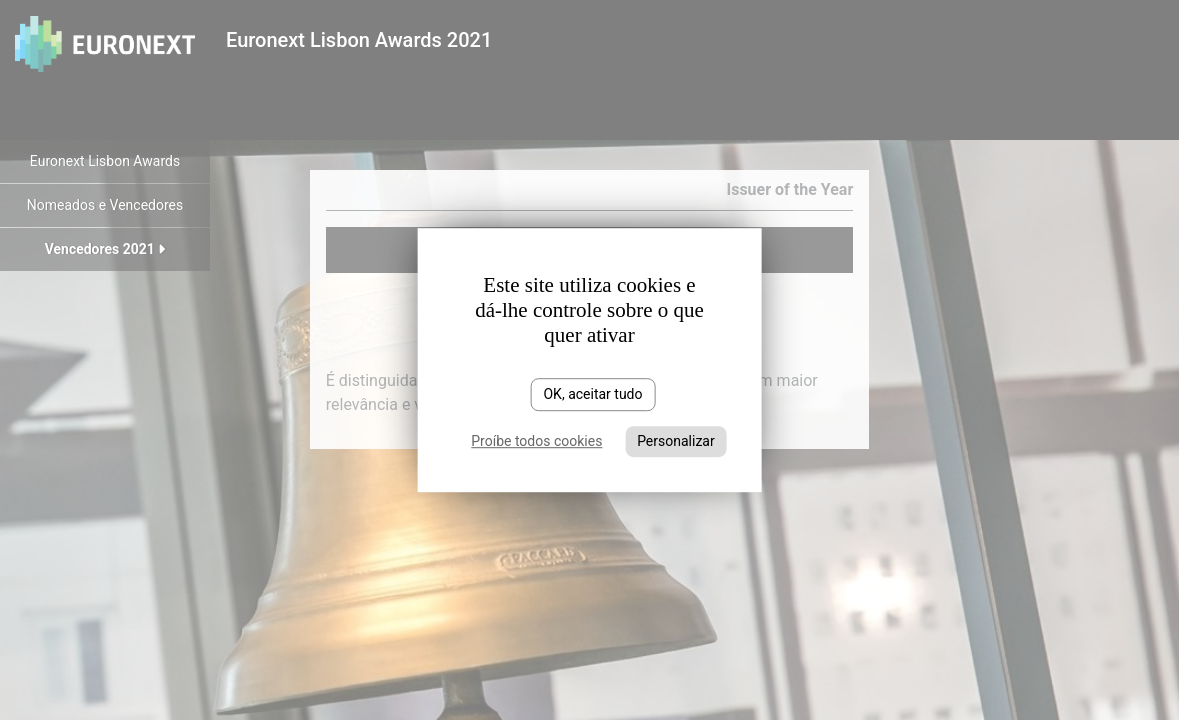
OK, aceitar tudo (592, 394)
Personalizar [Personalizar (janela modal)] (676, 441)
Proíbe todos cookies (536, 441)
